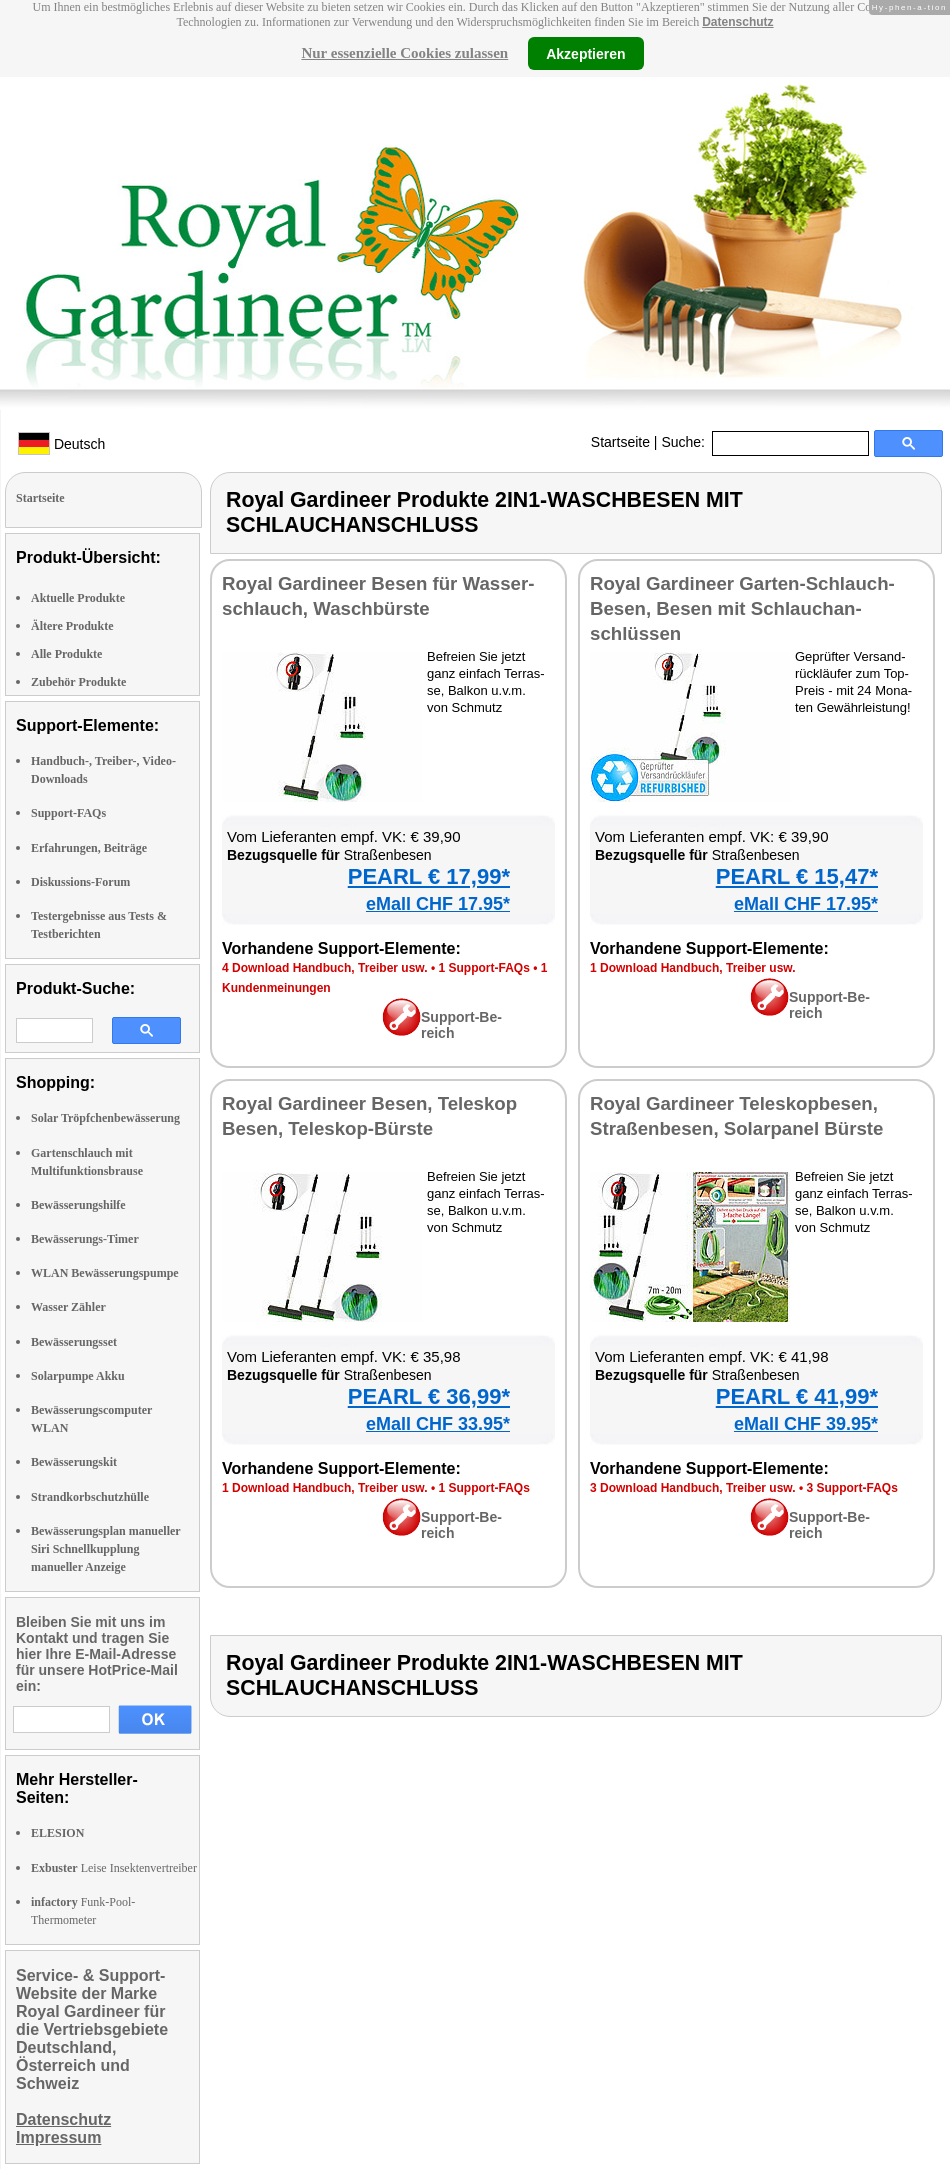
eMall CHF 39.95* (806, 1424)
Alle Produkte (66, 654)
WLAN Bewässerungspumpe (105, 1273)
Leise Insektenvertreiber (114, 1868)
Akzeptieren (585, 53)
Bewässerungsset (74, 1342)
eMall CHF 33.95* (438, 1424)
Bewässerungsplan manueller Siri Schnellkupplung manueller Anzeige (105, 1549)
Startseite (620, 442)
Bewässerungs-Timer (85, 1239)
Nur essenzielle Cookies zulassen (404, 53)
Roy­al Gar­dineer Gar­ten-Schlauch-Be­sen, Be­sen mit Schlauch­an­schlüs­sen (742, 608)
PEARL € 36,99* (429, 1396)
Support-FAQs (68, 813)
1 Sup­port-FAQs (483, 968)
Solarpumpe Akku (78, 1376)
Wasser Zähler (68, 1307)
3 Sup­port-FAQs (851, 1488)
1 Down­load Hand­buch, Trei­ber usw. (693, 968)
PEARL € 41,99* (797, 1396)
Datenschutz (737, 22)
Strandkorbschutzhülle (90, 1497)
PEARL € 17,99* (429, 876)
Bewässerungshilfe (78, 1205)
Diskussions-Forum (80, 882)
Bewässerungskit (74, 1462)
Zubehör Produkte (78, 682)
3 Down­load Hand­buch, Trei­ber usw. (693, 1488)
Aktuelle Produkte (78, 598)
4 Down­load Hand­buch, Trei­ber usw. (325, 968)
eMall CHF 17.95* (438, 904)
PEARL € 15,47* (797, 876)
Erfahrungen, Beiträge (89, 848)
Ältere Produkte (72, 626)
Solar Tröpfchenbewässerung (105, 1118)
